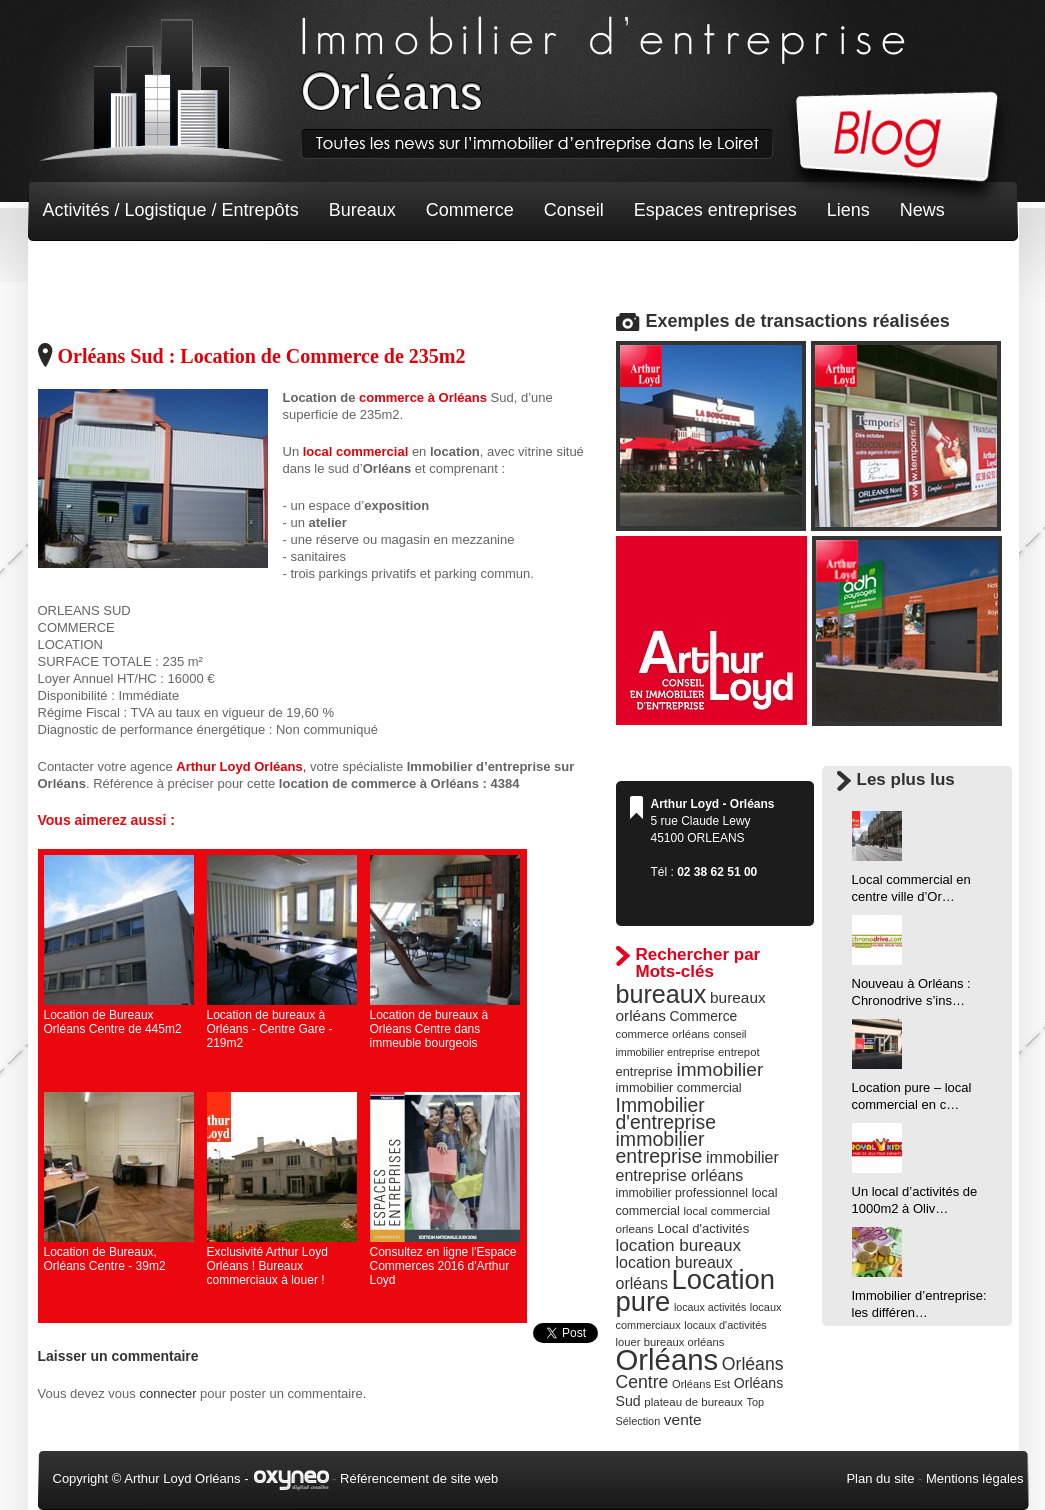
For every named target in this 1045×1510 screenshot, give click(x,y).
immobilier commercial (679, 1088)
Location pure (696, 1290)
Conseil (574, 210)
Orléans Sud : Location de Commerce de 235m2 (262, 356)
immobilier (719, 1069)
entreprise (644, 1071)
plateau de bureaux (693, 1402)
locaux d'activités (725, 1325)
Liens (848, 210)
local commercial (357, 451)
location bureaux (679, 1245)
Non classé (87, 270)
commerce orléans (663, 1034)
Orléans (667, 1359)
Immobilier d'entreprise (666, 1113)
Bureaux (362, 210)
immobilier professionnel (682, 1193)
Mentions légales (975, 1478)
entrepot (739, 1052)
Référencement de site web (419, 1478)
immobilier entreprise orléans (697, 1166)
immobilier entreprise (660, 1147)
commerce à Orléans (423, 397)
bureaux (661, 994)
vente (683, 1419)
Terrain (189, 270)
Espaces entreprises (715, 210)
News (922, 210)
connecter (167, 1393)
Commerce (470, 210)
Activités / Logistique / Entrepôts (171, 210)
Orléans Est (701, 1384)
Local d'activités (703, 1228)
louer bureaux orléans (670, 1342)
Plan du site (880, 1478)
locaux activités (710, 1307)
